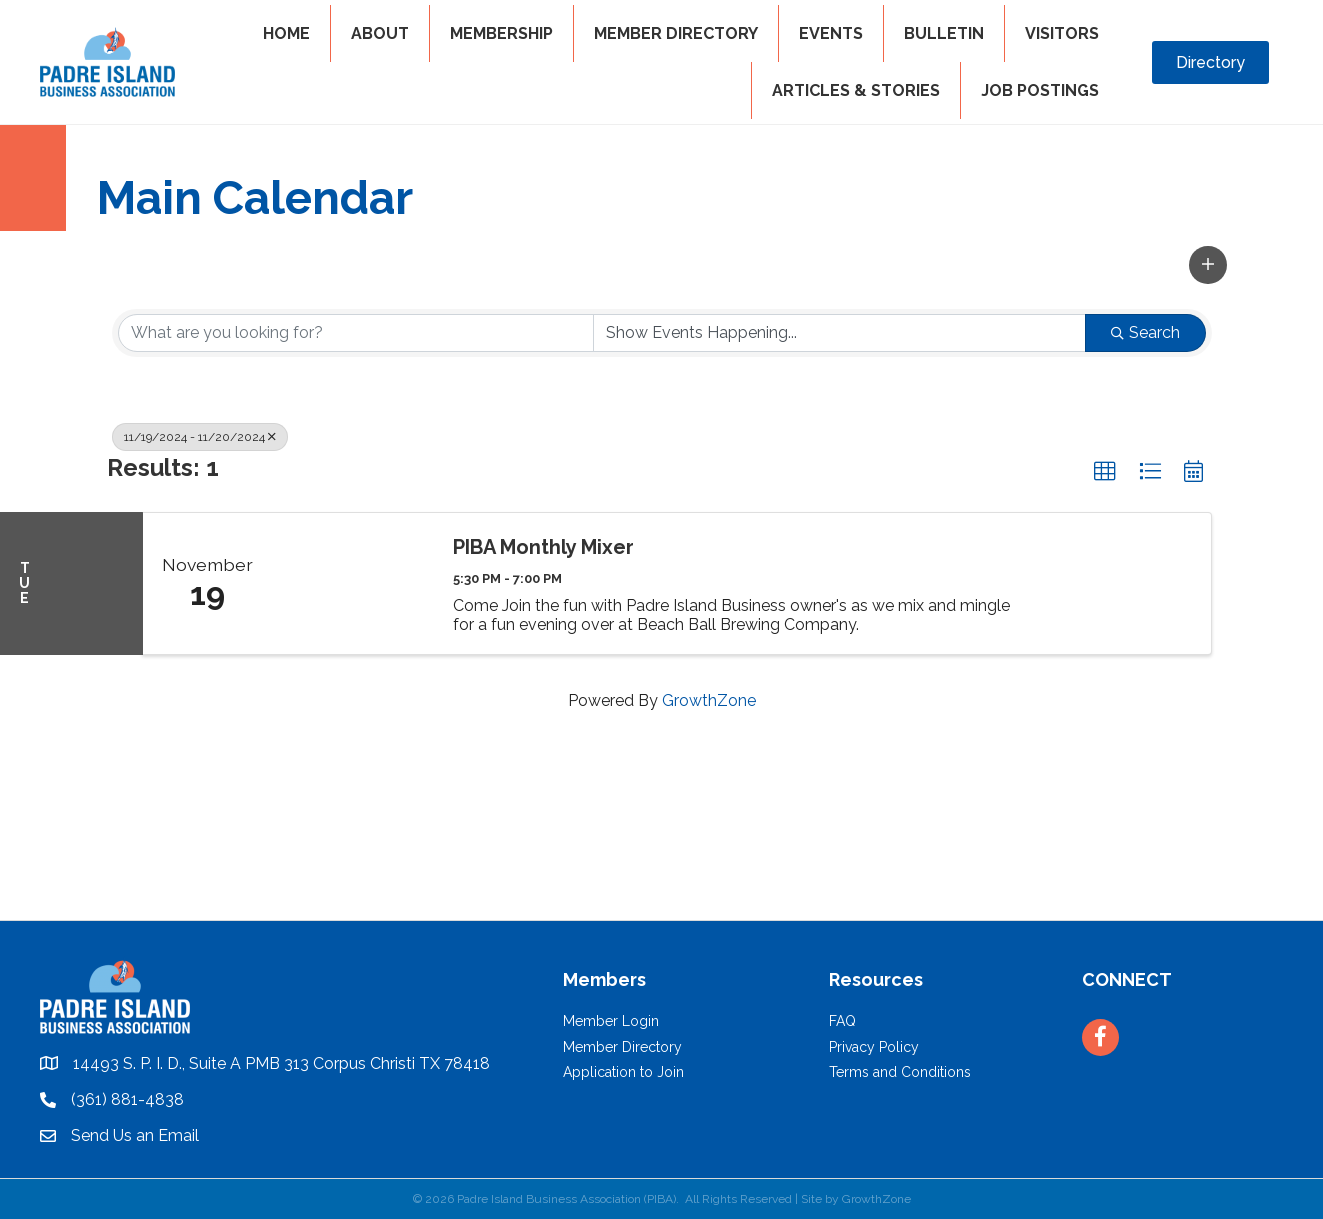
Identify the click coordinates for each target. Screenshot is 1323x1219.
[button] (1208, 265)
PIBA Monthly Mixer (543, 547)
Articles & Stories (856, 90)
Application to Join (623, 1072)
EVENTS (831, 33)
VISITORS (1062, 33)
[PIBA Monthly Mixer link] (353, 583)
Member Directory (622, 1047)
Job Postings (1040, 90)
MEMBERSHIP (501, 33)
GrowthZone (709, 700)
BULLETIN (944, 33)
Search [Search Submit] (1145, 332)
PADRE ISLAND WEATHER (661, 845)
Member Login (611, 1021)
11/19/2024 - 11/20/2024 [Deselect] (200, 437)
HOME (286, 33)
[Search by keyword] (356, 333)
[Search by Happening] (839, 333)
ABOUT (380, 33)
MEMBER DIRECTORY (676, 33)
